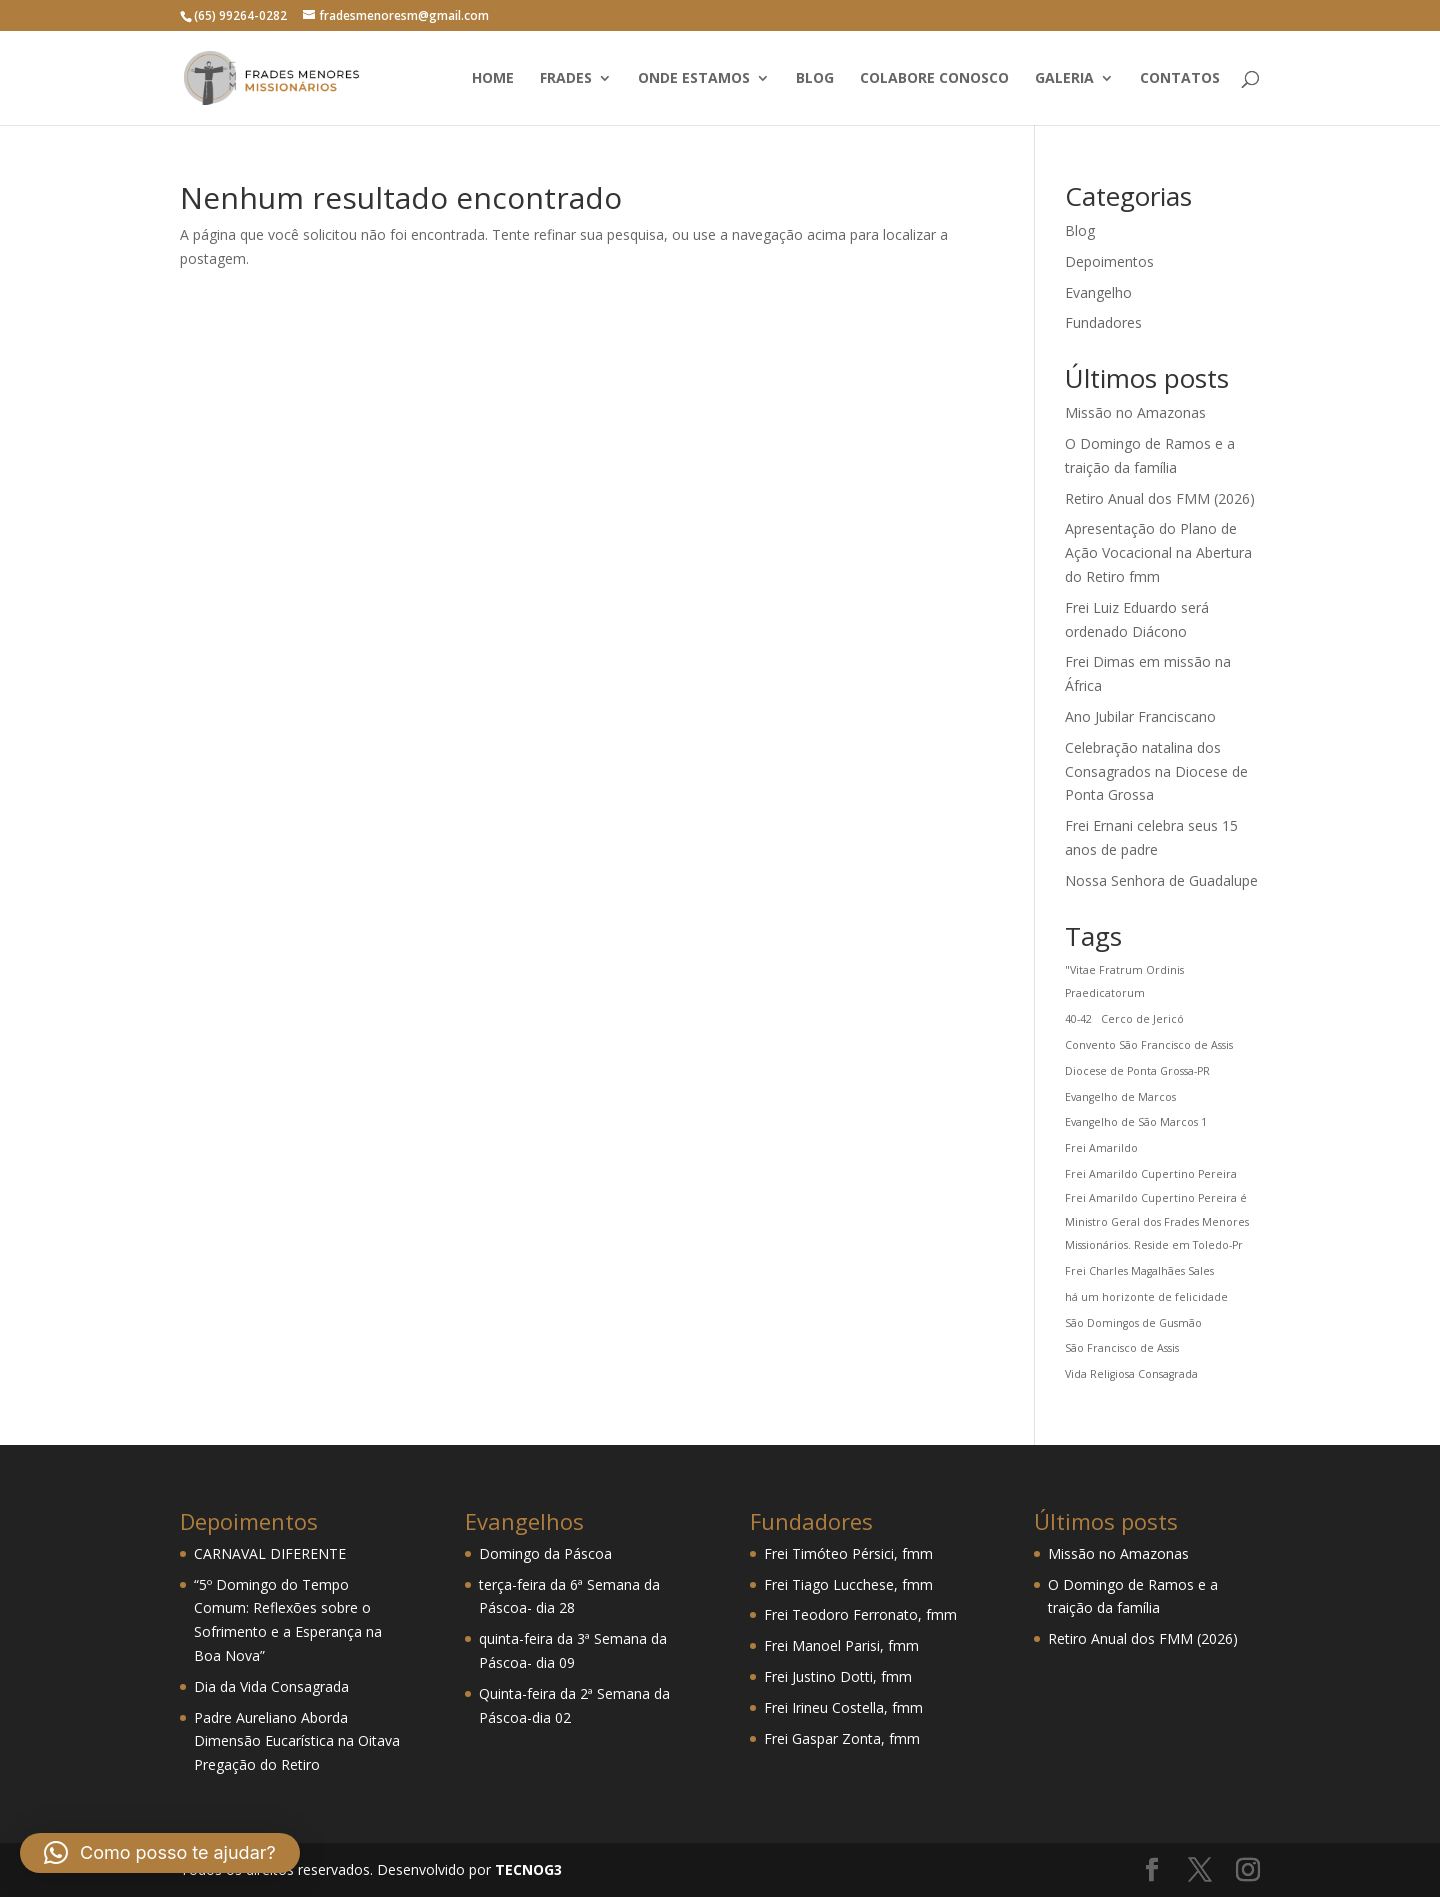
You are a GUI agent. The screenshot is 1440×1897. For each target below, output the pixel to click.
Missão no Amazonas (1135, 412)
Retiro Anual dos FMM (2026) (1160, 498)
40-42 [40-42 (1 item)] (1078, 1019)
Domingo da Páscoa (545, 1553)
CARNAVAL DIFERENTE (270, 1553)
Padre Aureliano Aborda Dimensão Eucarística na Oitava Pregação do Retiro (297, 1741)
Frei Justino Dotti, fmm (838, 1676)
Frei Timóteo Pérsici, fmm (848, 1553)
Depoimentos (1109, 261)
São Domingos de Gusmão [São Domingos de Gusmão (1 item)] (1133, 1323)
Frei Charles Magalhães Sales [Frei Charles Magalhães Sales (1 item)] (1139, 1271)
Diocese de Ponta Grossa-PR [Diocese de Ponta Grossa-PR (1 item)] (1137, 1071)
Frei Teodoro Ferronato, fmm (860, 1614)
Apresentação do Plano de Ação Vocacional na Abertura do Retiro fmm (1158, 552)
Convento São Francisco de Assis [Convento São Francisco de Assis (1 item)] (1149, 1045)
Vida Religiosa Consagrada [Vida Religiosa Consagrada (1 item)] (1131, 1374)
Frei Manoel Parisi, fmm (841, 1645)
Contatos (1180, 79)
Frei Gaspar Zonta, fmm (842, 1738)
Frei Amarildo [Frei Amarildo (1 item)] (1101, 1148)
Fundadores (1103, 322)
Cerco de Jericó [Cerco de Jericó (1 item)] (1142, 1019)
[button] (160, 1853)
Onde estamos (694, 79)
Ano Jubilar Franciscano (1140, 716)
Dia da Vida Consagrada (271, 1686)
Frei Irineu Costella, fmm (843, 1707)
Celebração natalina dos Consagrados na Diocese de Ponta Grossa (1156, 771)
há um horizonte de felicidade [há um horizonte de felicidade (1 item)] (1146, 1297)
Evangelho (1098, 292)
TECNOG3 (526, 1869)
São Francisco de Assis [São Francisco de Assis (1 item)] (1122, 1348)
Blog (815, 79)
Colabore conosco (934, 79)
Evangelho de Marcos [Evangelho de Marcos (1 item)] (1120, 1097)
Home (493, 79)
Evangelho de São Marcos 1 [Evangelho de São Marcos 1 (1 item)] (1136, 1122)
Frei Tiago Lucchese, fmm (848, 1584)
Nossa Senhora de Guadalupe (1161, 880)
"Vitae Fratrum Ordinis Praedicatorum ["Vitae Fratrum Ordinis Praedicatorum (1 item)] (1124, 982)
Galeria (1064, 79)
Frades (566, 79)
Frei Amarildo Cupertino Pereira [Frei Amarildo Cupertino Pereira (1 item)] (1151, 1174)
